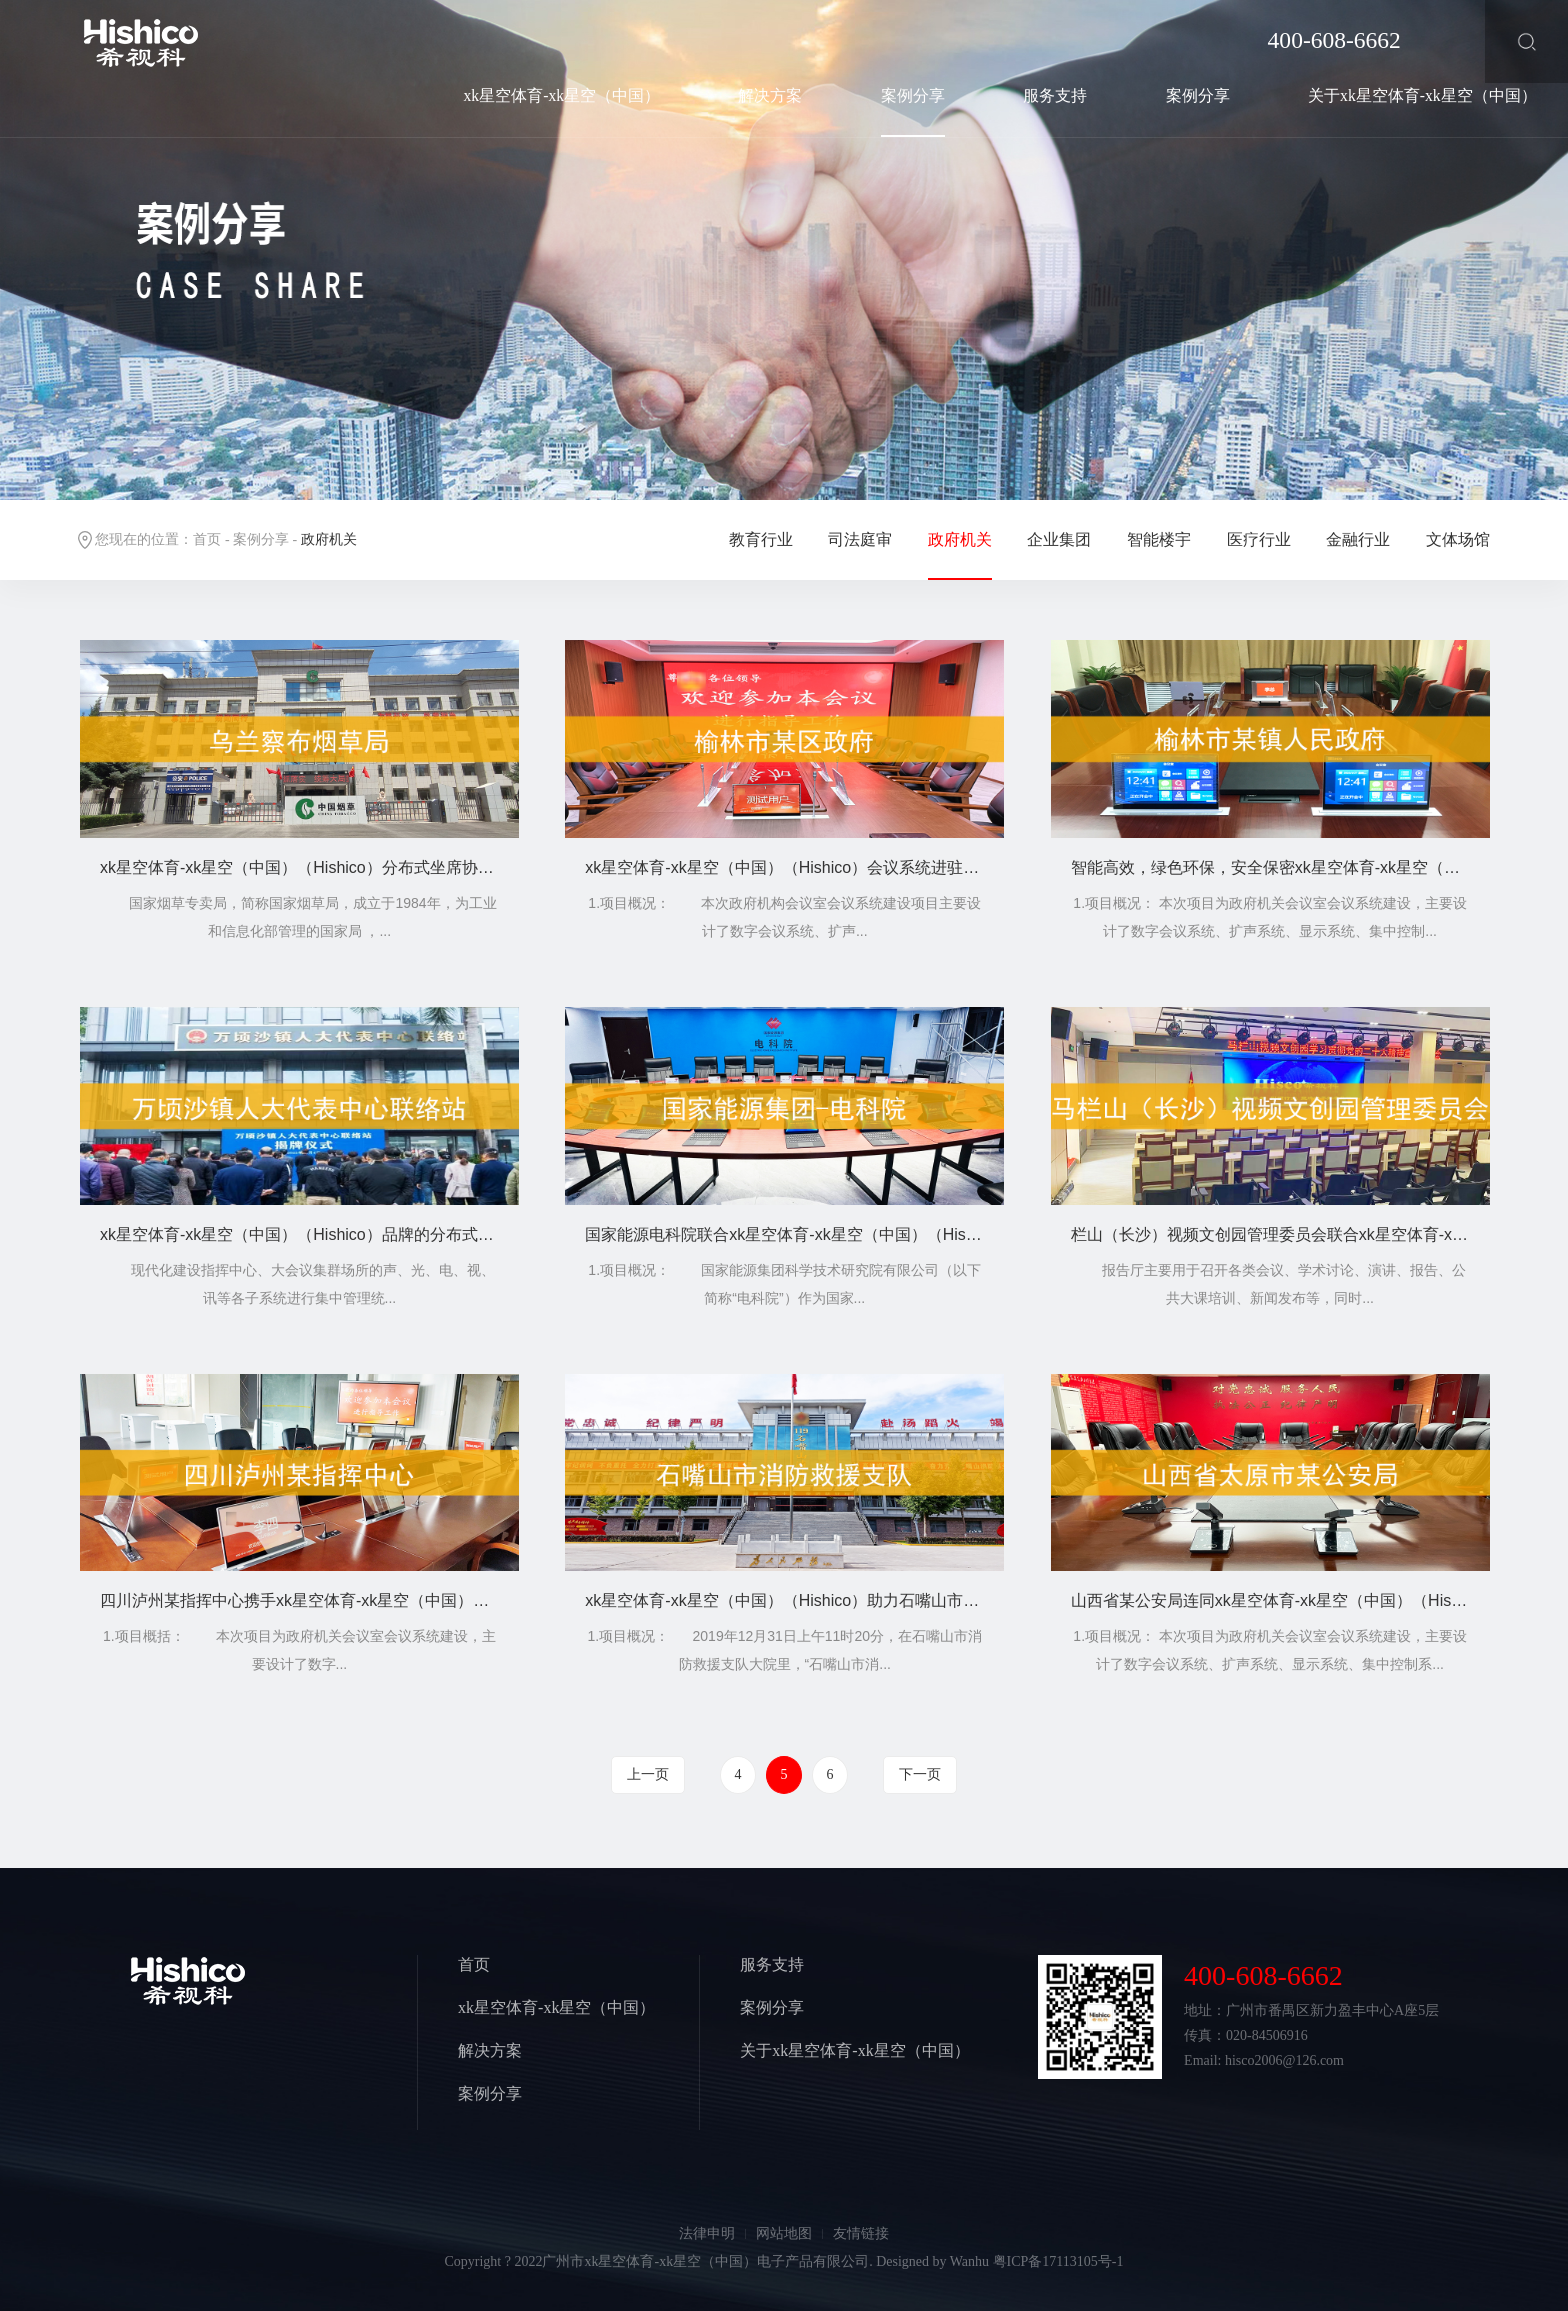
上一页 (648, 1774)
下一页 (920, 1774)
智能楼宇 (1159, 539)
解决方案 (770, 95)
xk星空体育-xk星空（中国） (562, 95)
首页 (207, 539)
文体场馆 (1458, 539)
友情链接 (861, 2233)
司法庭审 (860, 539)
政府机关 (960, 539)
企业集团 (1059, 539)
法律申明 (707, 2233)
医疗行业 (1259, 539)
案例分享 (913, 95)
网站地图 (784, 2233)
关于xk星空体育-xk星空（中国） (1422, 95)
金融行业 (1358, 539)
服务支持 (1055, 95)
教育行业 (761, 539)
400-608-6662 (1334, 40)
